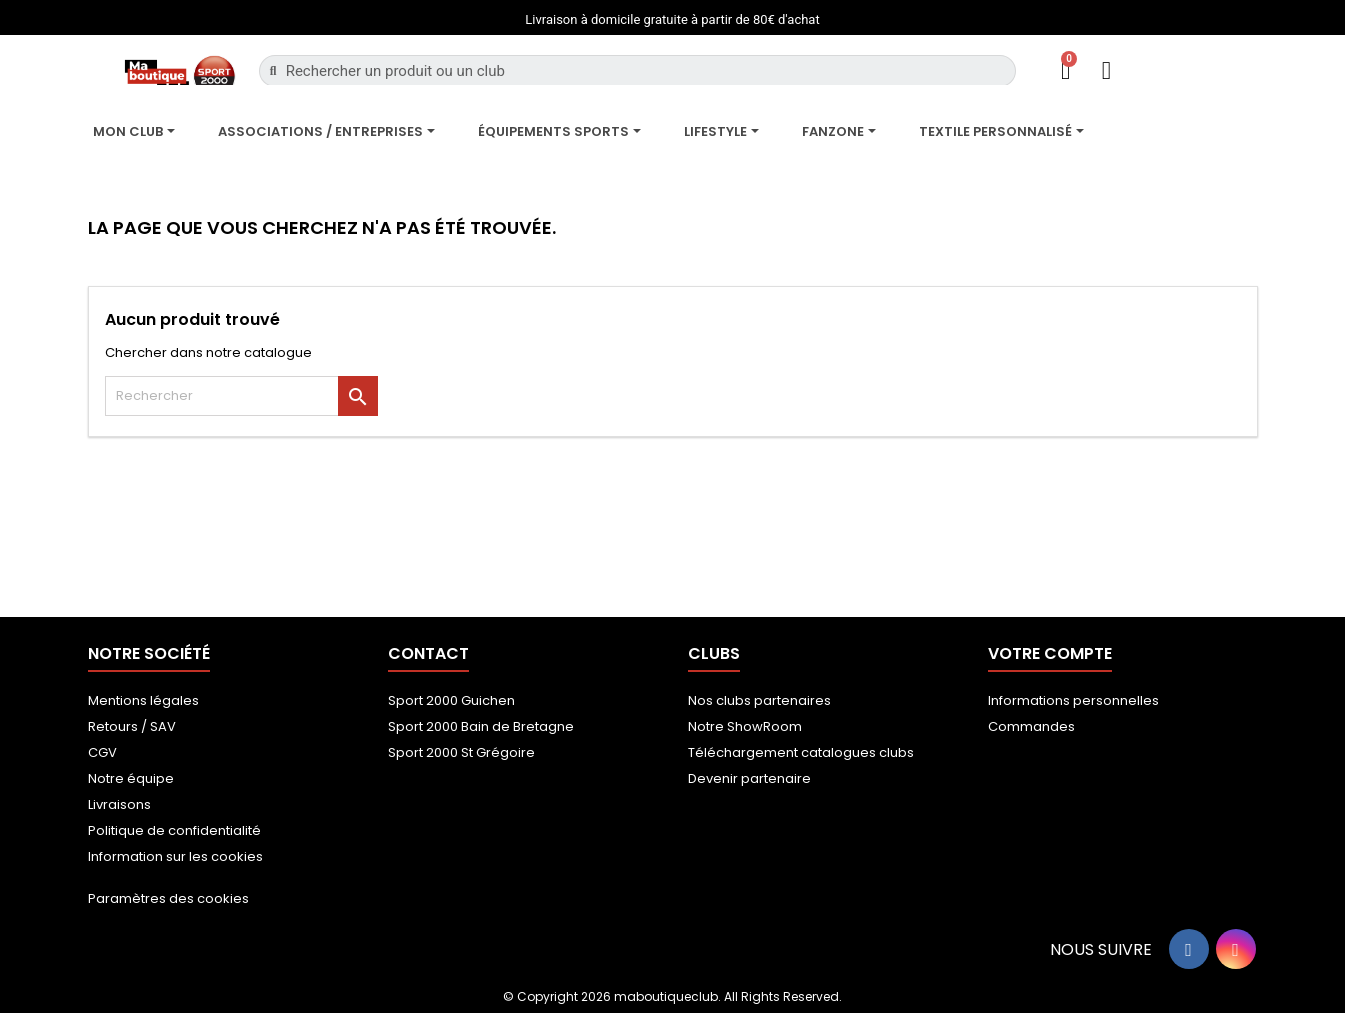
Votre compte (1050, 653)
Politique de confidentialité (174, 830)
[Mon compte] (1106, 70)
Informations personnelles (1073, 700)
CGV (102, 752)
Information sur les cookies (175, 856)
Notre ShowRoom (745, 726)
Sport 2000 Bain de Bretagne (481, 726)
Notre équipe (131, 778)
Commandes (1031, 726)
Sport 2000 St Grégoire (461, 752)
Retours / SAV (132, 726)
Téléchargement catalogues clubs (801, 752)
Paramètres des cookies (168, 898)
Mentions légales (143, 700)
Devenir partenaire (749, 778)
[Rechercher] (241, 396)
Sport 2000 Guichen (451, 700)
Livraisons (119, 804)
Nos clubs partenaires (759, 700)
